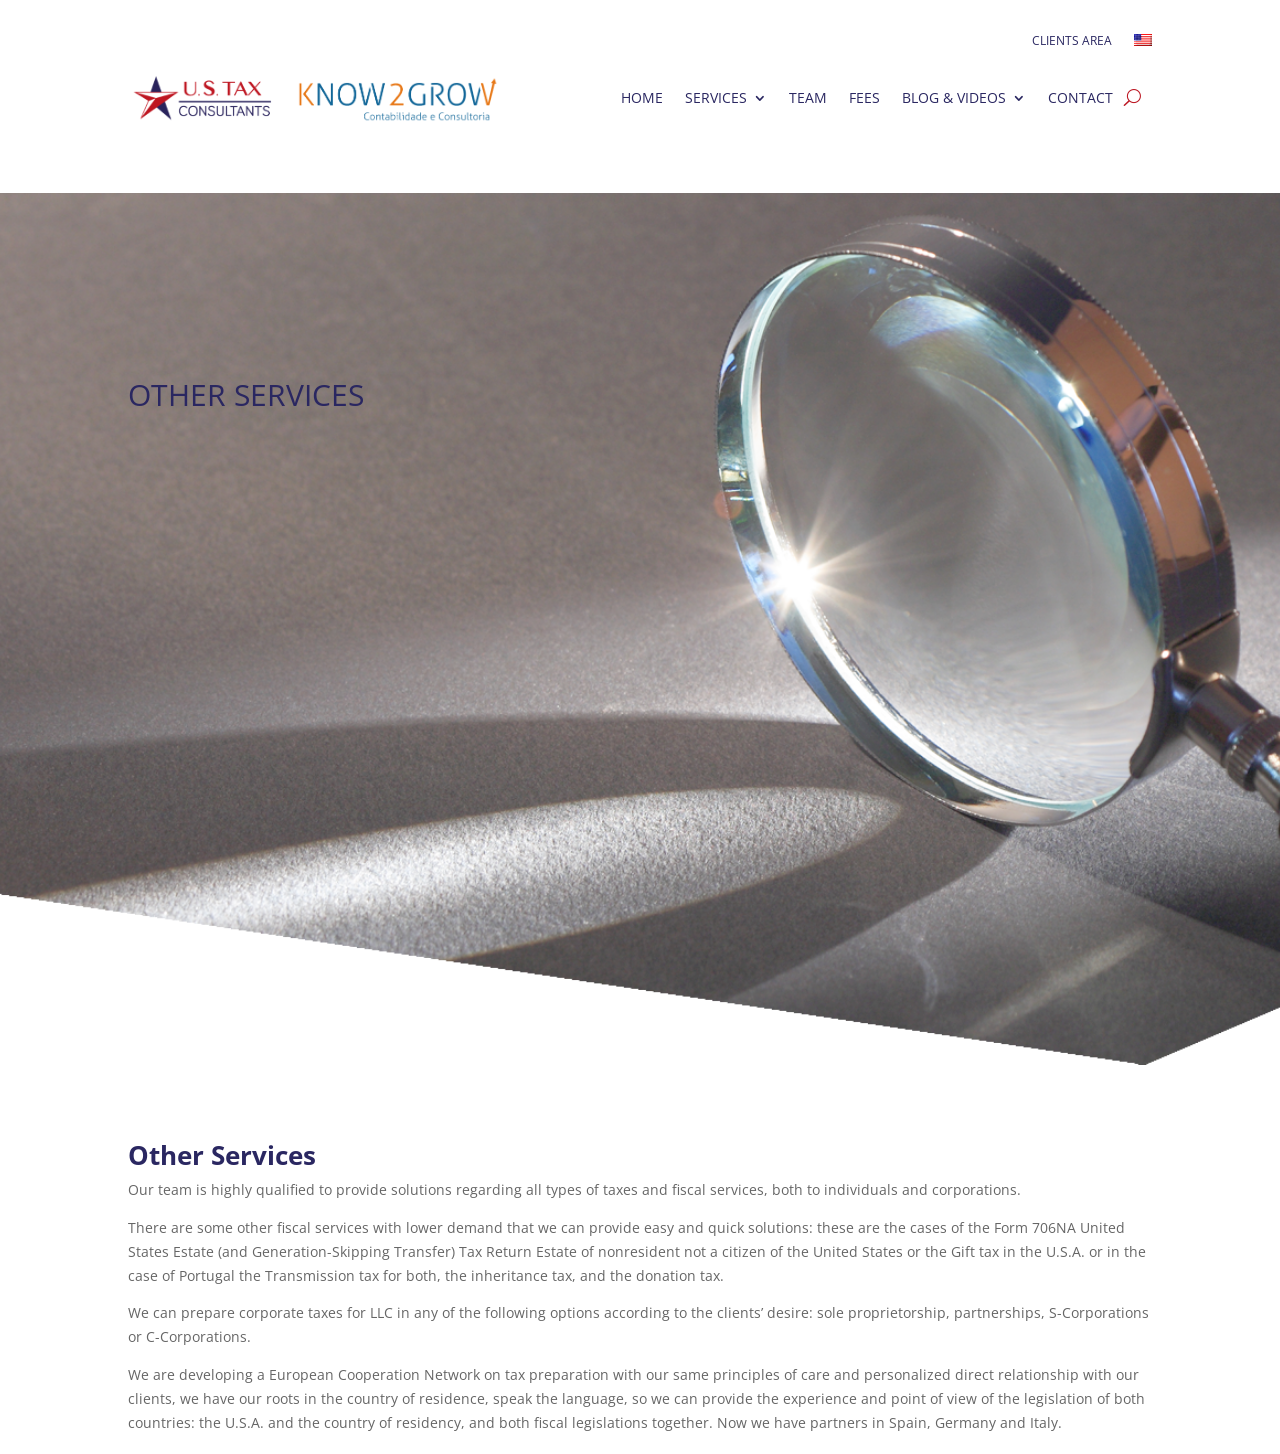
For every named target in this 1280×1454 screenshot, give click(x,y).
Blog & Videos (954, 97)
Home (642, 97)
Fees (864, 97)
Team (808, 97)
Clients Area (1072, 41)
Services (716, 97)
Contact (1080, 97)
